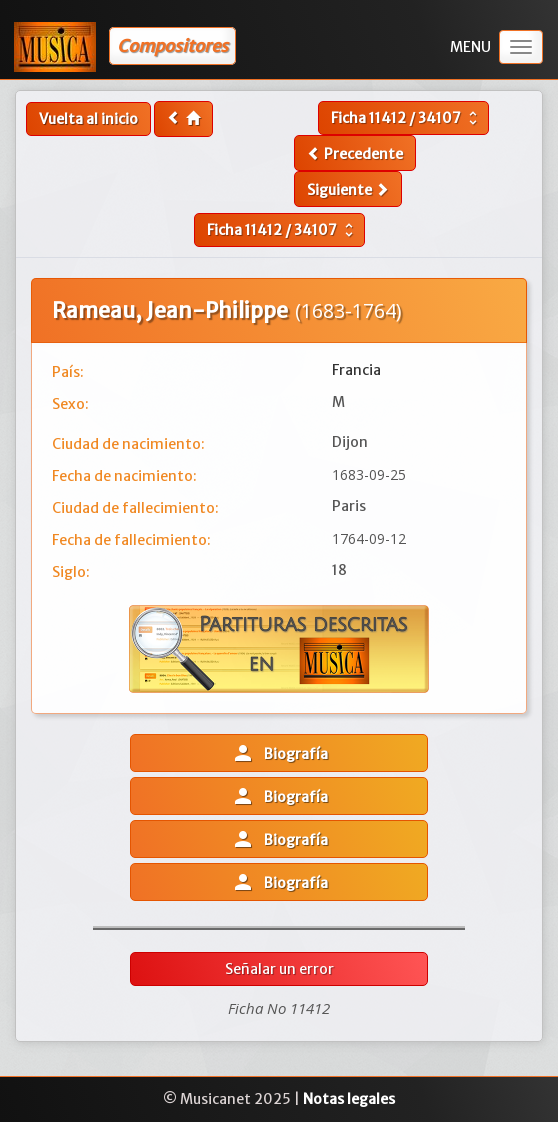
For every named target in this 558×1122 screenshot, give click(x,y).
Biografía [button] (279, 753)
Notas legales (349, 1099)
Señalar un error (279, 969)
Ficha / (406, 118)
